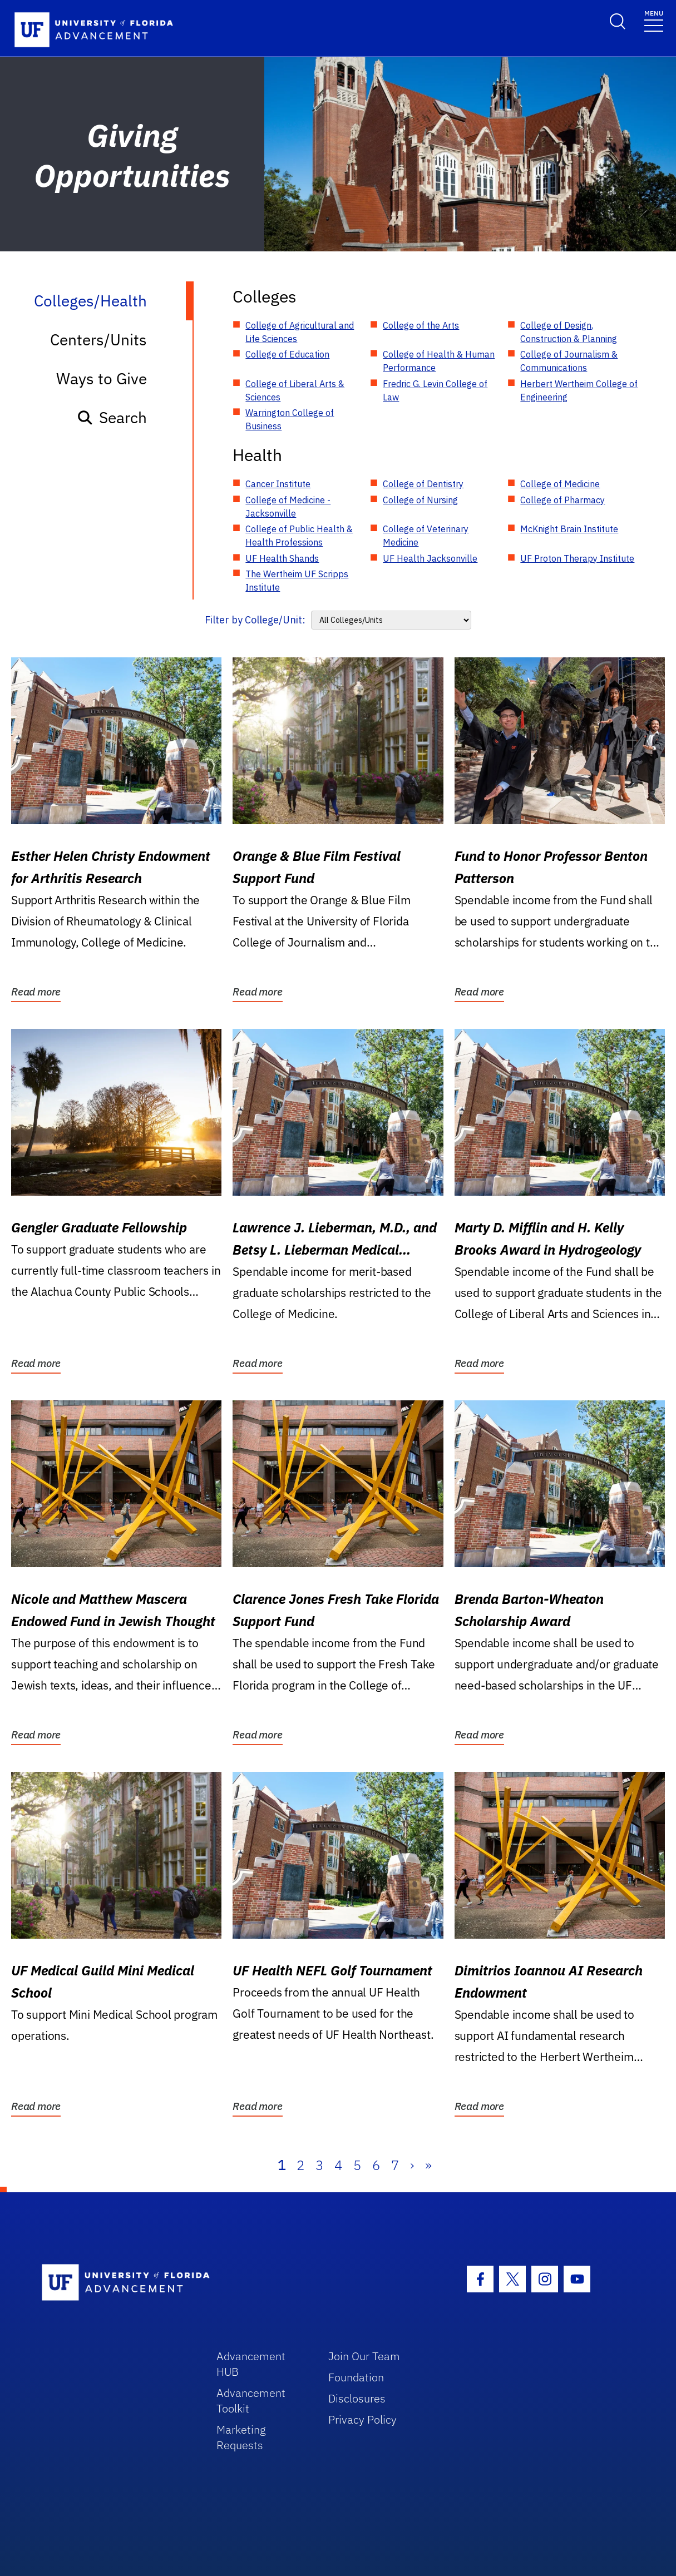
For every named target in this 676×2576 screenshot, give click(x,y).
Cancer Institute (277, 483)
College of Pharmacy (562, 500)
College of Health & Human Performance (439, 361)
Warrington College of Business (289, 419)
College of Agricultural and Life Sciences (299, 332)
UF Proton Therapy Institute (577, 558)
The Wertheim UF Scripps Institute (296, 580)
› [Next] (412, 2165)
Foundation (356, 2377)
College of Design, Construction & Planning (568, 332)
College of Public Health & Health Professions (299, 535)
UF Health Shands (282, 558)
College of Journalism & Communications (569, 361)
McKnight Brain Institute (569, 528)
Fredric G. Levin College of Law (435, 390)
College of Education (287, 354)
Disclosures (357, 2398)
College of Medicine (560, 483)
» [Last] (428, 2165)
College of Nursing (420, 500)
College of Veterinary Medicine (425, 535)
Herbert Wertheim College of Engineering (579, 390)
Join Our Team (364, 2356)
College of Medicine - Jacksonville (287, 506)
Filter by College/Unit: (255, 619)
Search (111, 417)
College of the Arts (421, 325)
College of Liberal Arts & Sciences (294, 390)
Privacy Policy (362, 2419)
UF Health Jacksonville (430, 558)
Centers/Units (98, 339)
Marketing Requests (241, 2437)
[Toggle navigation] (653, 20)
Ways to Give (101, 378)
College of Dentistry (423, 483)
